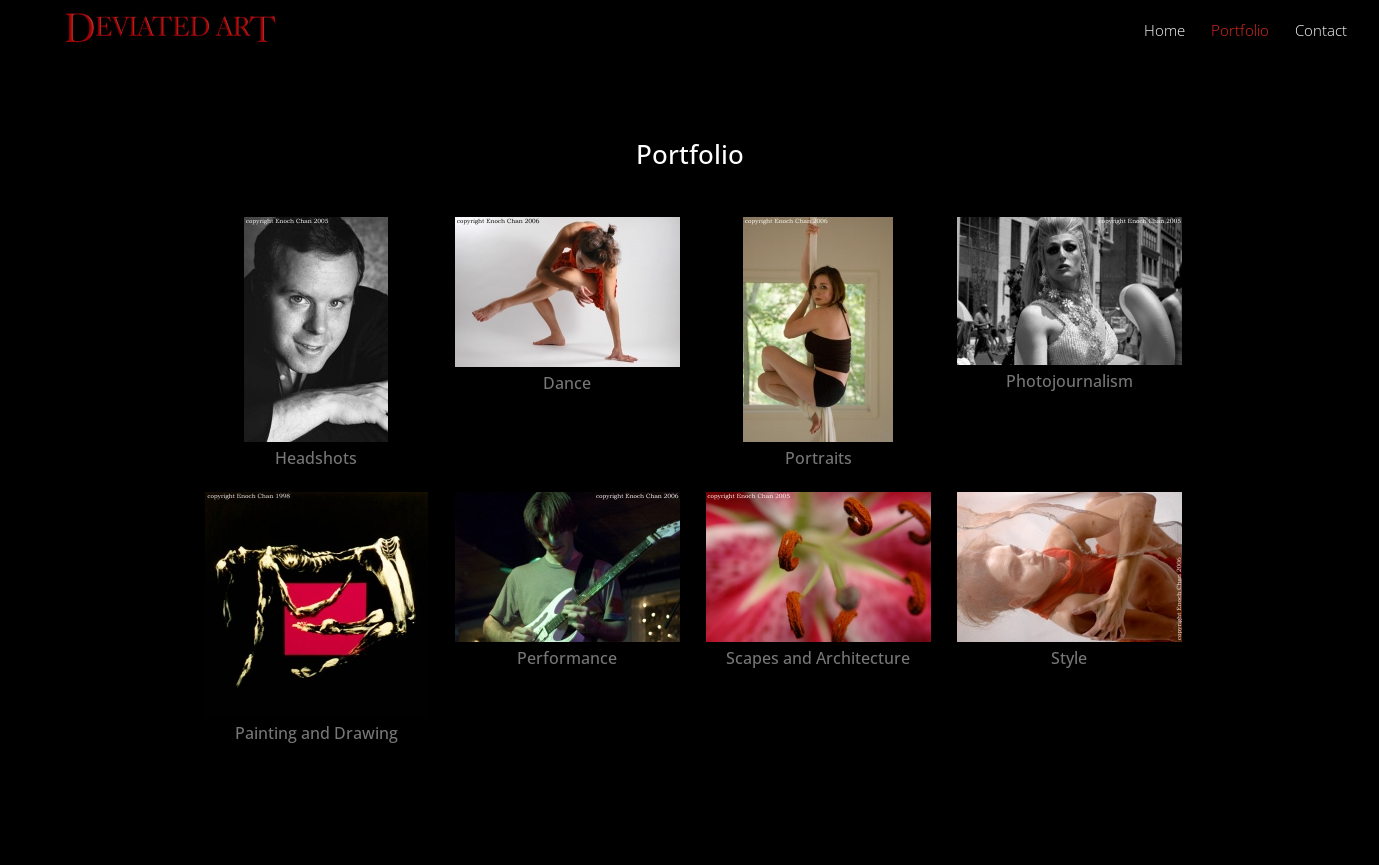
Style (1069, 658)
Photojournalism (1069, 381)
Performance (567, 658)
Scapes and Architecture (818, 658)
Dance (567, 383)
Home (1164, 31)
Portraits (818, 458)
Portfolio (1240, 31)
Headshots (316, 458)
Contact (1321, 31)
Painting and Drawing (316, 733)
